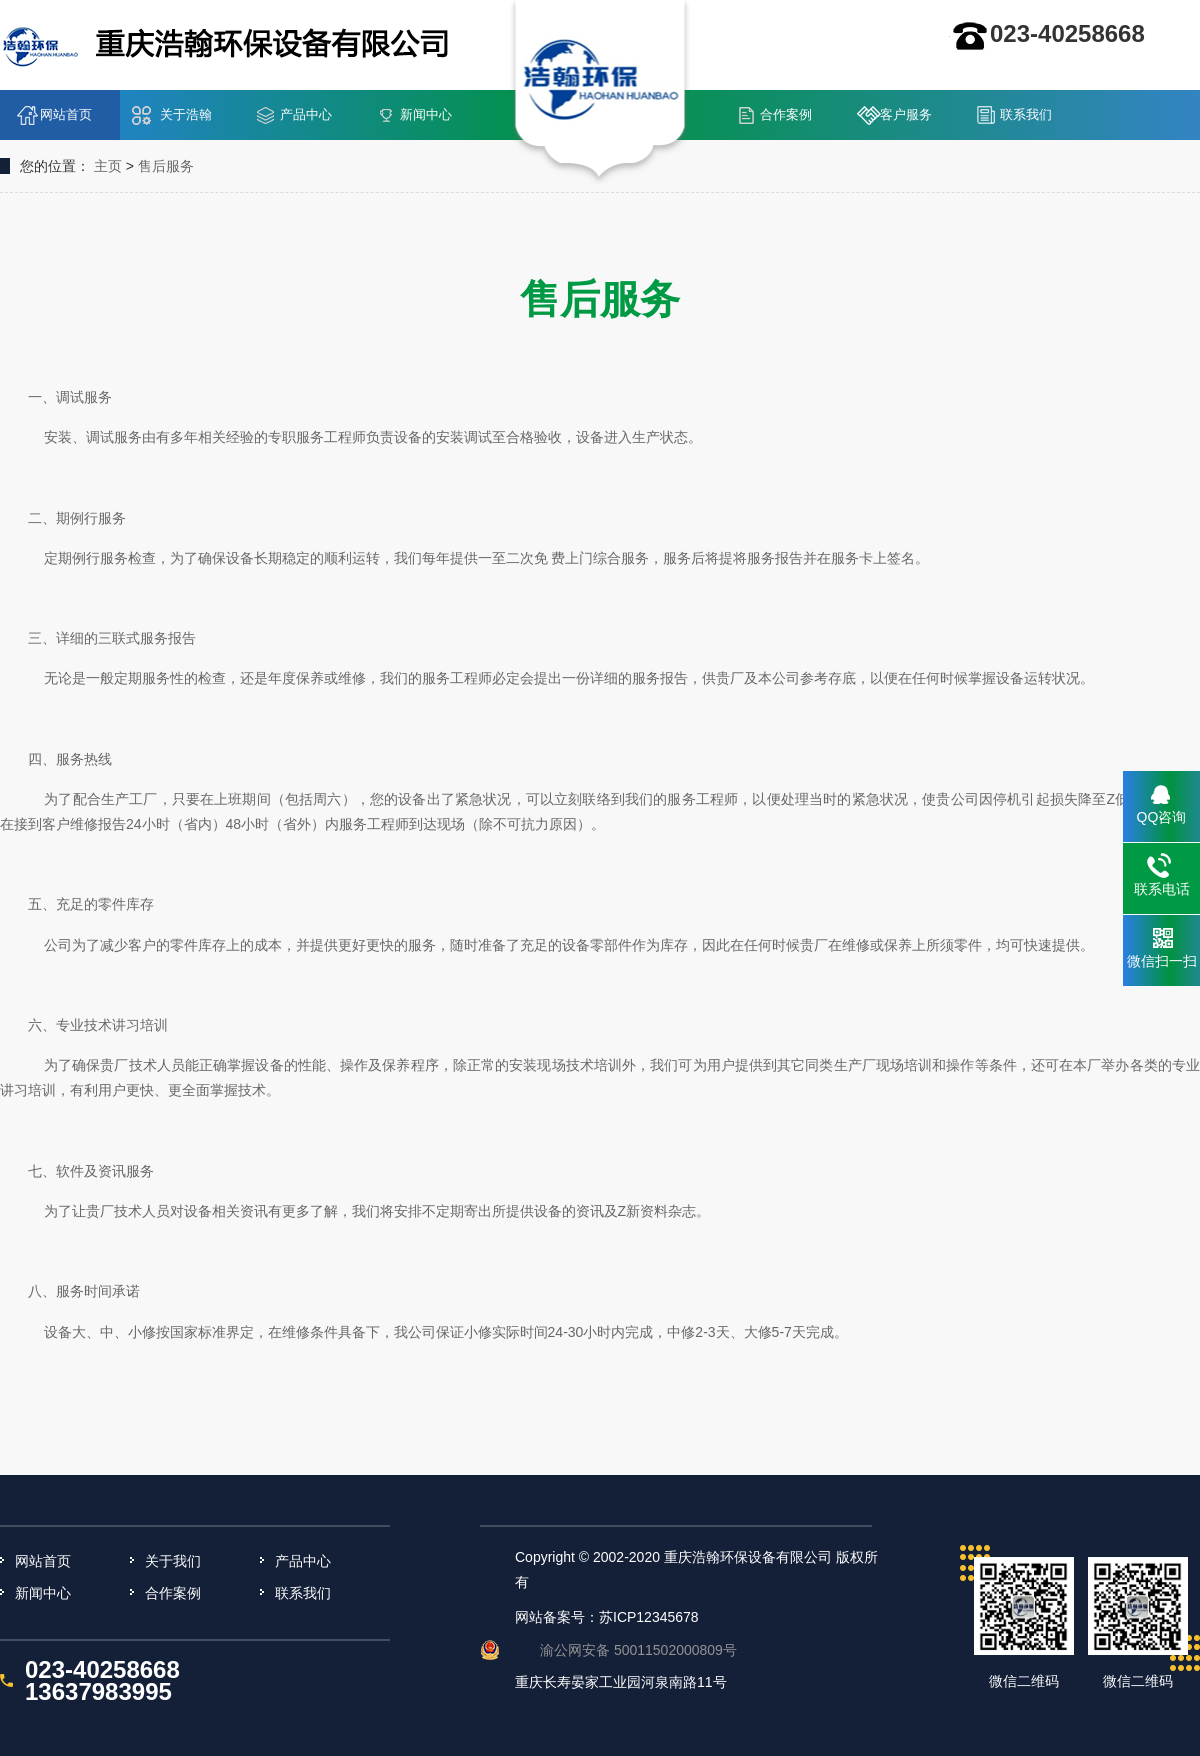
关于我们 (173, 1561)
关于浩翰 (186, 114)
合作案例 (786, 114)
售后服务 (166, 166)
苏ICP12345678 (649, 1617)
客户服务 (906, 114)
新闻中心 (426, 114)
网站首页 (66, 114)
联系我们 (1026, 114)
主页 (108, 166)
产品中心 (306, 114)
